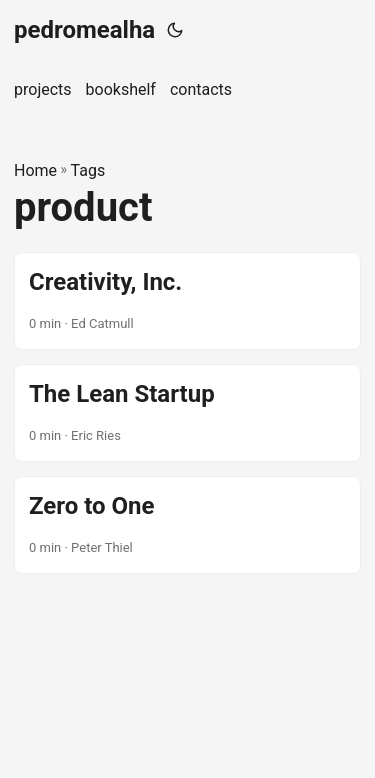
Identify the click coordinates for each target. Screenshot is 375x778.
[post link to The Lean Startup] (187, 413)
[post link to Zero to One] (187, 525)
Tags (88, 170)
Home (35, 170)
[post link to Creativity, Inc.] (187, 301)
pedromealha (84, 30)
